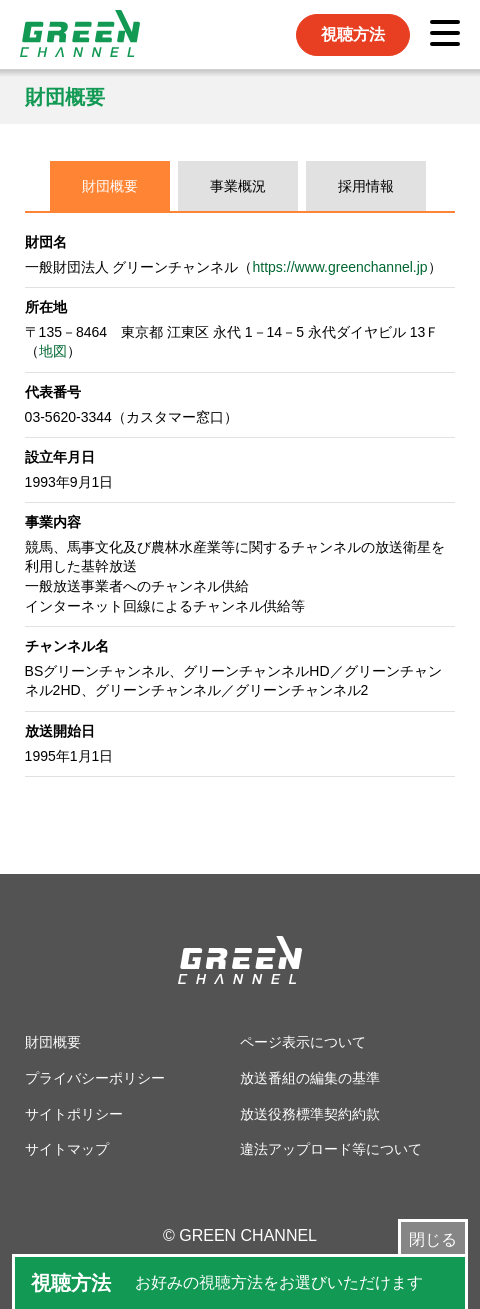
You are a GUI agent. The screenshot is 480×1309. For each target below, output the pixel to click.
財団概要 (110, 186)
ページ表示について (303, 1042)
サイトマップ (67, 1149)
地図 (53, 351)
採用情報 (366, 186)
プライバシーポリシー (95, 1078)
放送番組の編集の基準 (310, 1078)
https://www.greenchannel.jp (340, 267)
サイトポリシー (74, 1114)
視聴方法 (353, 34)
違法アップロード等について (331, 1149)
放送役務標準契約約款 (310, 1114)
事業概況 (238, 186)
